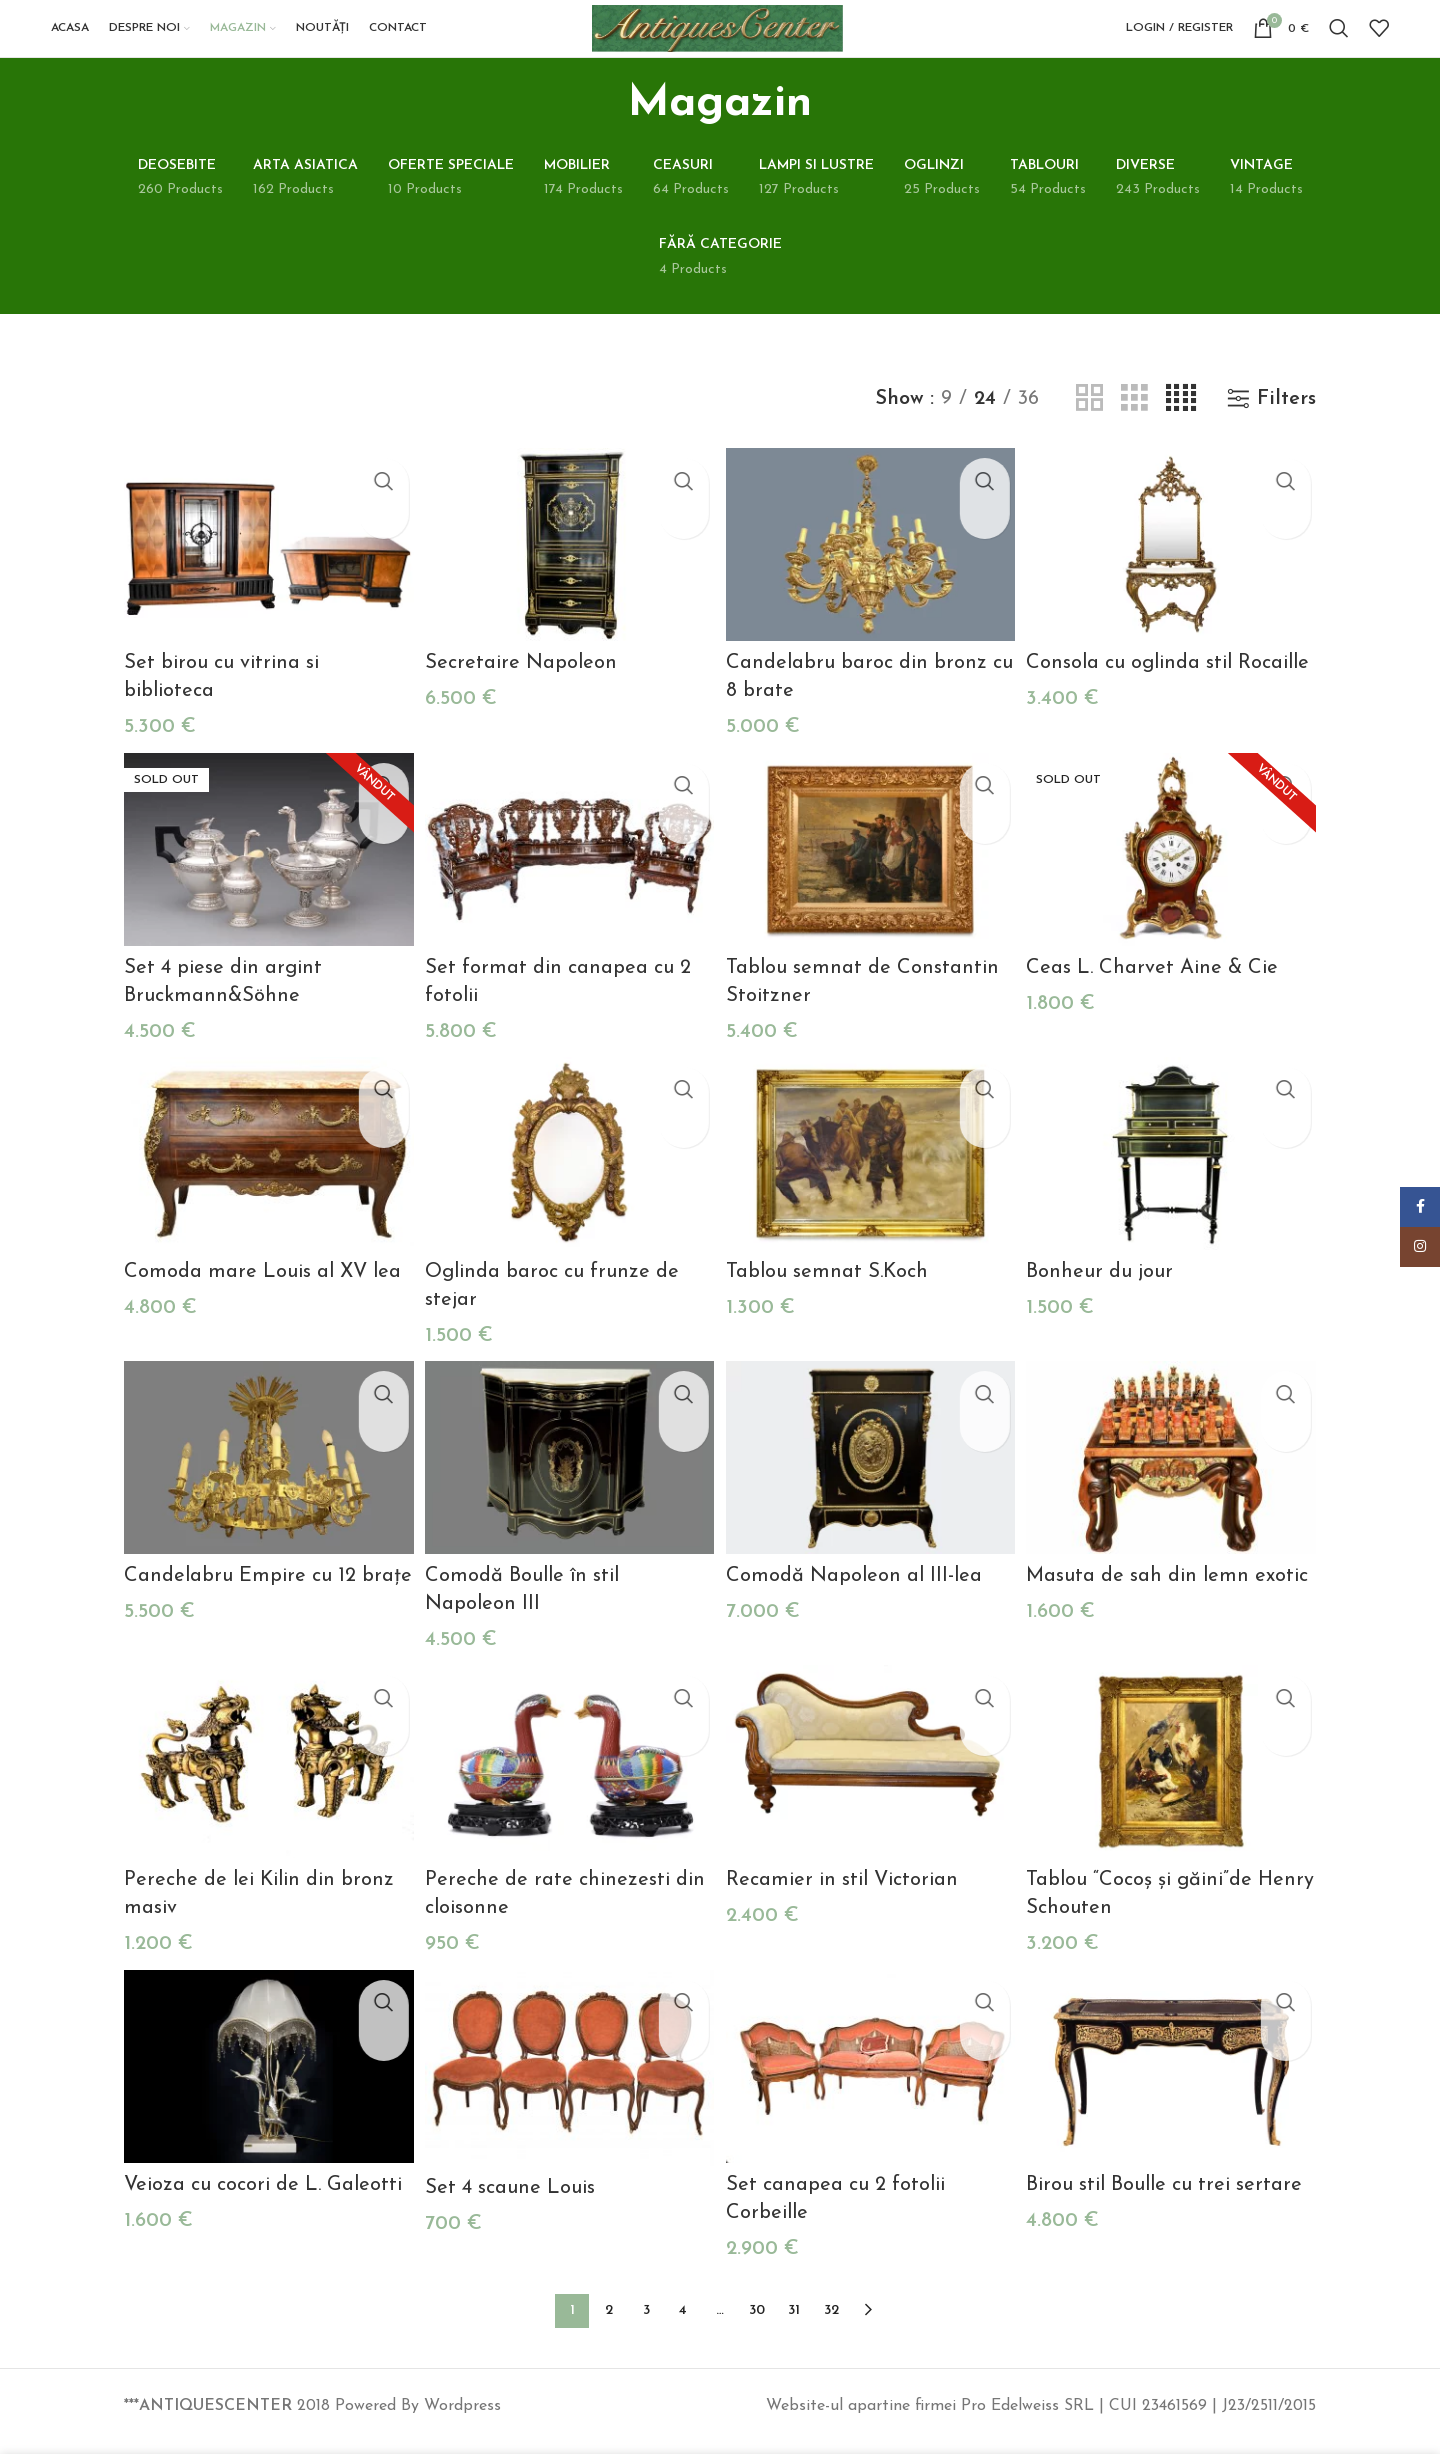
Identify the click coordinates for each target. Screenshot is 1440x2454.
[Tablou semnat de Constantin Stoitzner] (871, 886)
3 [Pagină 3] (646, 2323)
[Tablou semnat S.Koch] (871, 1187)
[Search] (1339, 50)
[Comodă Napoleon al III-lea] (871, 1488)
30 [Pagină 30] (757, 2323)
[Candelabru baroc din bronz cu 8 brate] (871, 586)
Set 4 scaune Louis (512, 2208)
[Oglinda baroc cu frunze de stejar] (568, 1187)
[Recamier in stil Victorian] (871, 1788)
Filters (1286, 442)
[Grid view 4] (1181, 442)
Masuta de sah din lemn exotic (1174, 1604)
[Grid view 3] (1134, 442)
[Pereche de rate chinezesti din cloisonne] (568, 1788)
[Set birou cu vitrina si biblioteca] (265, 586)
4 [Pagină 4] (683, 2323)
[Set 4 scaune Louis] (568, 2090)
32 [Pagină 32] (831, 2323)
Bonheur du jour (1106, 1304)
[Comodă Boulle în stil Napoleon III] (568, 1488)
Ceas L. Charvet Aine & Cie (1159, 1003)
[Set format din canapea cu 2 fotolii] (568, 886)
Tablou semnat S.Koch (831, 1304)
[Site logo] (742, 49)
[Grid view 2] (1089, 442)
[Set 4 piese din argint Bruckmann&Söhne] (265, 886)
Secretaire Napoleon (523, 702)
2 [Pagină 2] (609, 2323)
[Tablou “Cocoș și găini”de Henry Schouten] (1174, 1788)
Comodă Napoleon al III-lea (858, 1604)
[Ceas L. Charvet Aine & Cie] (1174, 886)
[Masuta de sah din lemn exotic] (1174, 1488)
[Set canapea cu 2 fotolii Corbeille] (871, 2089)
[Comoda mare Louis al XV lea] (265, 1187)
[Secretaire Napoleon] (568, 586)
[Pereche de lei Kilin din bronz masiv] (265, 1788)
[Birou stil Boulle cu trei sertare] (1174, 2089)
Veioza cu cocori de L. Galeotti (263, 2206)
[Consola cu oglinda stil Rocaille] (1174, 586)
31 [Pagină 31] (794, 2323)
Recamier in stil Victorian (846, 1905)
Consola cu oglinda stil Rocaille (1174, 702)
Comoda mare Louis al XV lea (262, 1304)
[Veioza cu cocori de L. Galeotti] (265, 2089)
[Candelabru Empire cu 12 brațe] (265, 1488)
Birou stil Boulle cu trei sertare (1171, 2206)
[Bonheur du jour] (1174, 1187)
